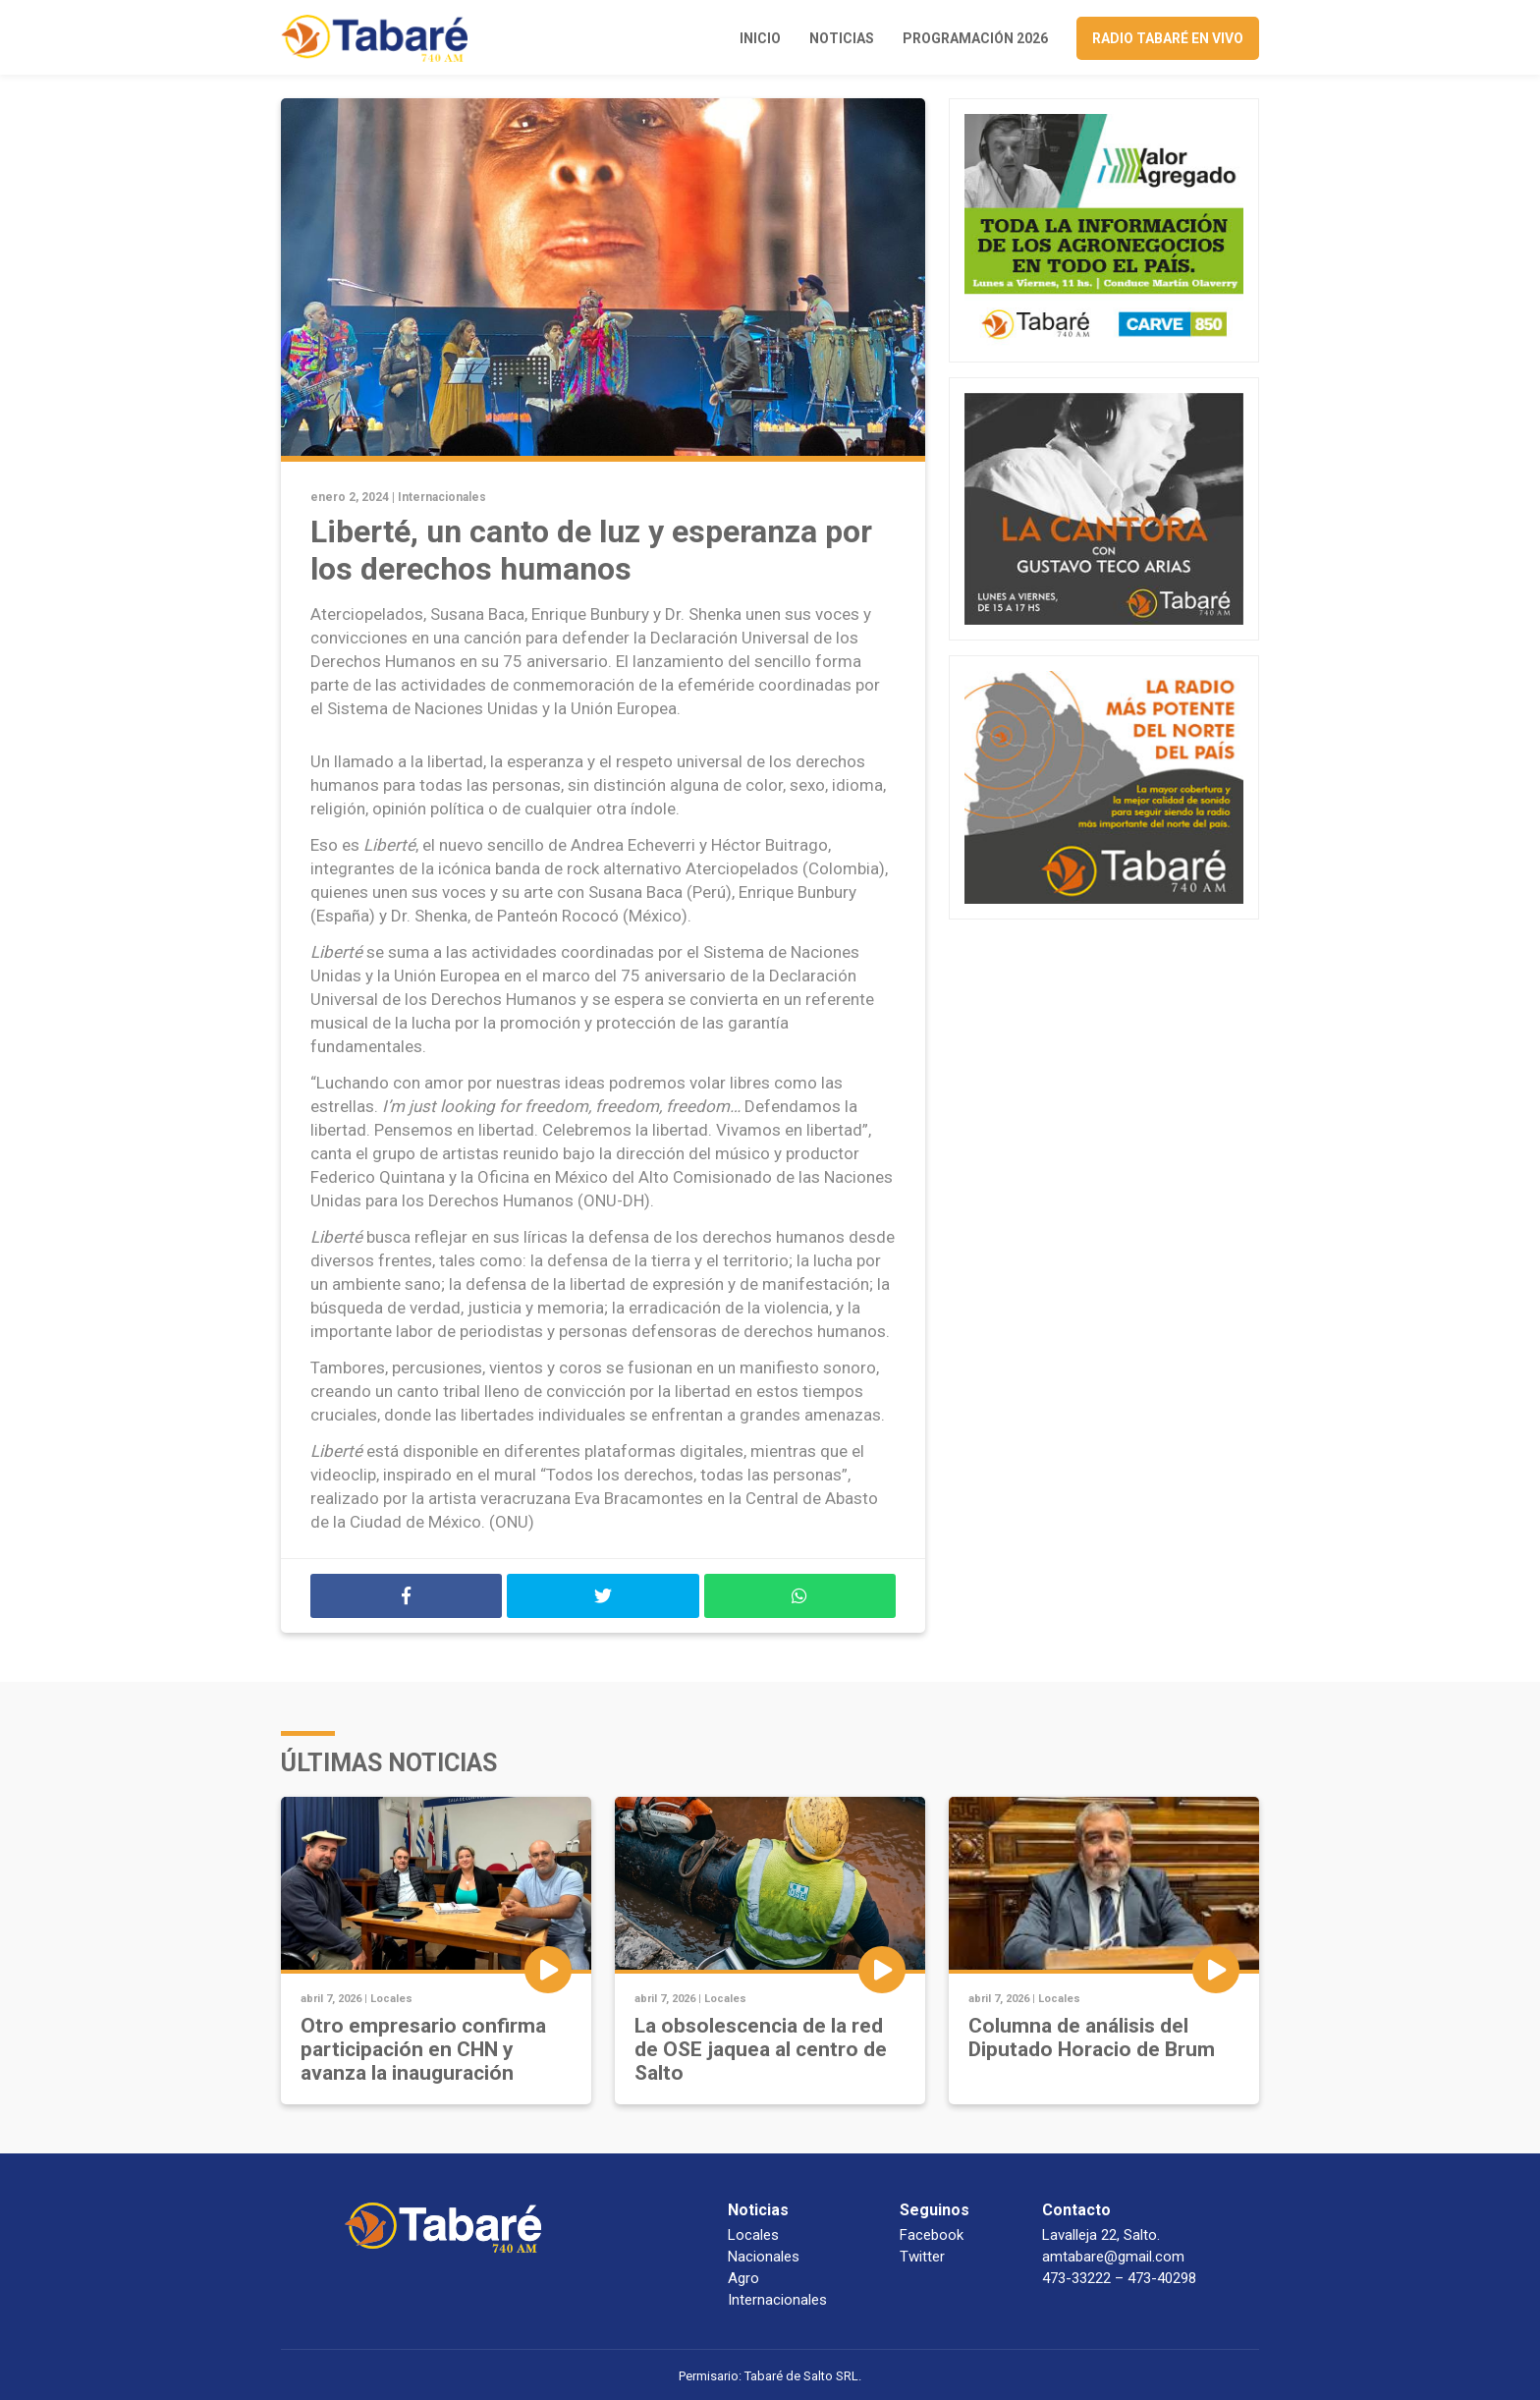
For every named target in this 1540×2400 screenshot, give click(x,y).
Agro (743, 2278)
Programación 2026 (975, 38)
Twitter (922, 2256)
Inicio (760, 38)
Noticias (841, 38)
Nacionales (763, 2256)
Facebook (931, 2235)
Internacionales (442, 497)
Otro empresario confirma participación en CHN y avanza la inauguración (423, 2049)
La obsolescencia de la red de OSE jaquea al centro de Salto (760, 2049)
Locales (391, 1998)
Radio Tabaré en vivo (1167, 38)
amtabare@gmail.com (1113, 2256)
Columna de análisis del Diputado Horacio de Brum (1091, 2037)
